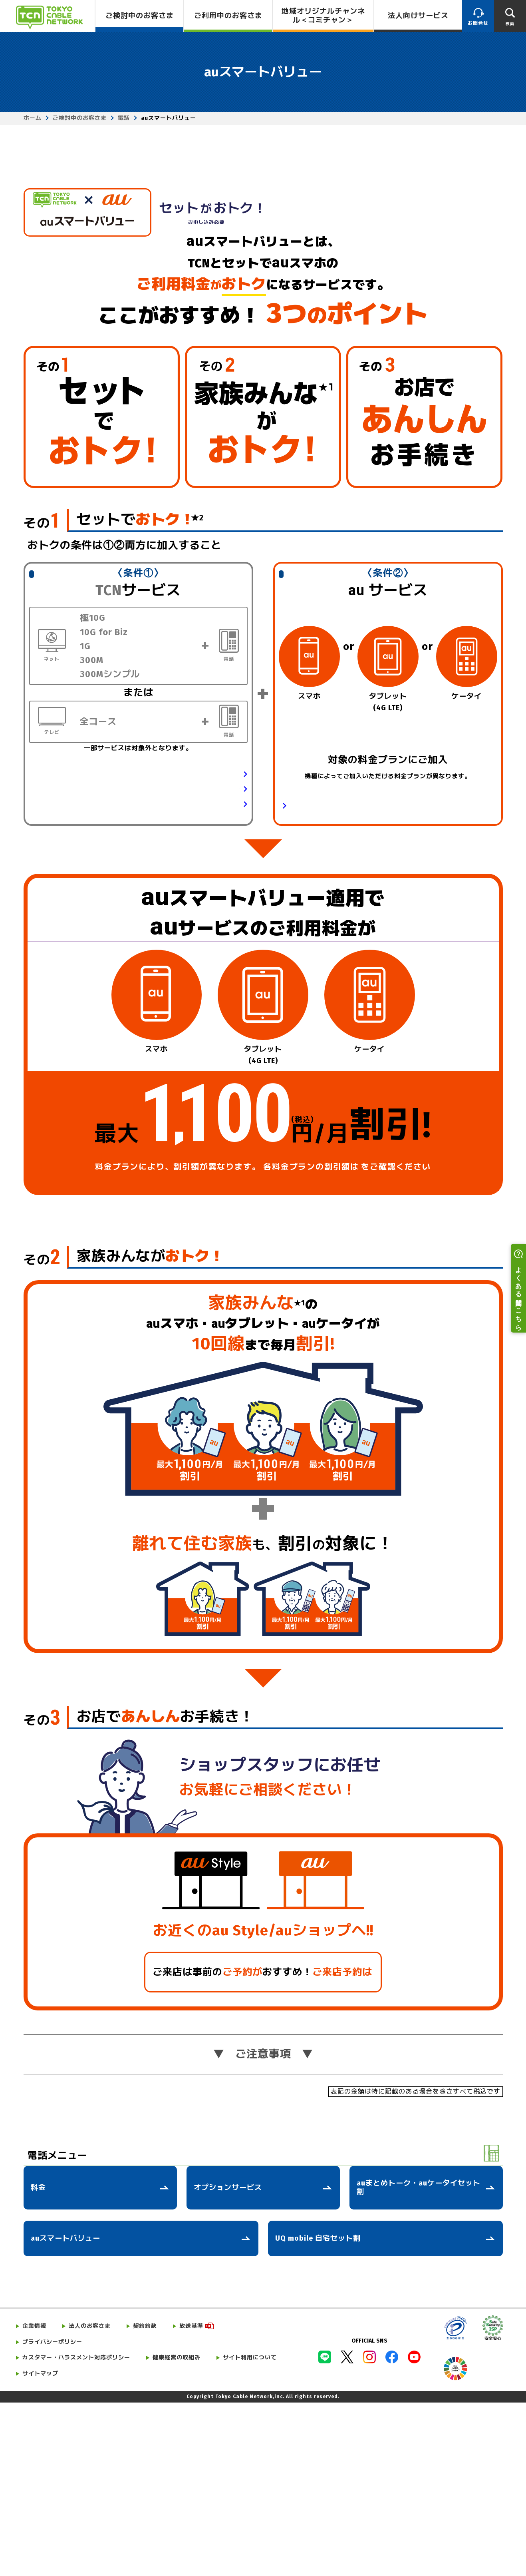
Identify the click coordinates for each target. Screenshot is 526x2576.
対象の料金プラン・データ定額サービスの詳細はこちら (359, 976)
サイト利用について (250, 2531)
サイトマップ (40, 2547)
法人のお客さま (90, 2499)
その (42, 694)
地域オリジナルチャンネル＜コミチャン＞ (323, 15)
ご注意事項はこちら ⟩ (454, 1382)
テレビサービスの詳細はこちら (195, 975)
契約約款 (145, 2499)
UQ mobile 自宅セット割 (318, 2411)
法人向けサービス (418, 15)
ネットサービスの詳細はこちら (195, 945)
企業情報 (34, 2499)
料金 (38, 2360)
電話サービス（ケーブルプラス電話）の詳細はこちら (163, 960)
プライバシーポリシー (52, 2515)
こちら (360, 1340)
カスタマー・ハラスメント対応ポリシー (76, 2531)
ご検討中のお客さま (139, 15)
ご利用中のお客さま (228, 15)
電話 (124, 118)
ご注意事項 (263, 2227)
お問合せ (478, 23)
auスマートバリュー (65, 2411)
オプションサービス (228, 2360)
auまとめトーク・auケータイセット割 (418, 2361)
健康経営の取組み (176, 2531)
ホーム (33, 118)
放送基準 (191, 2499)
